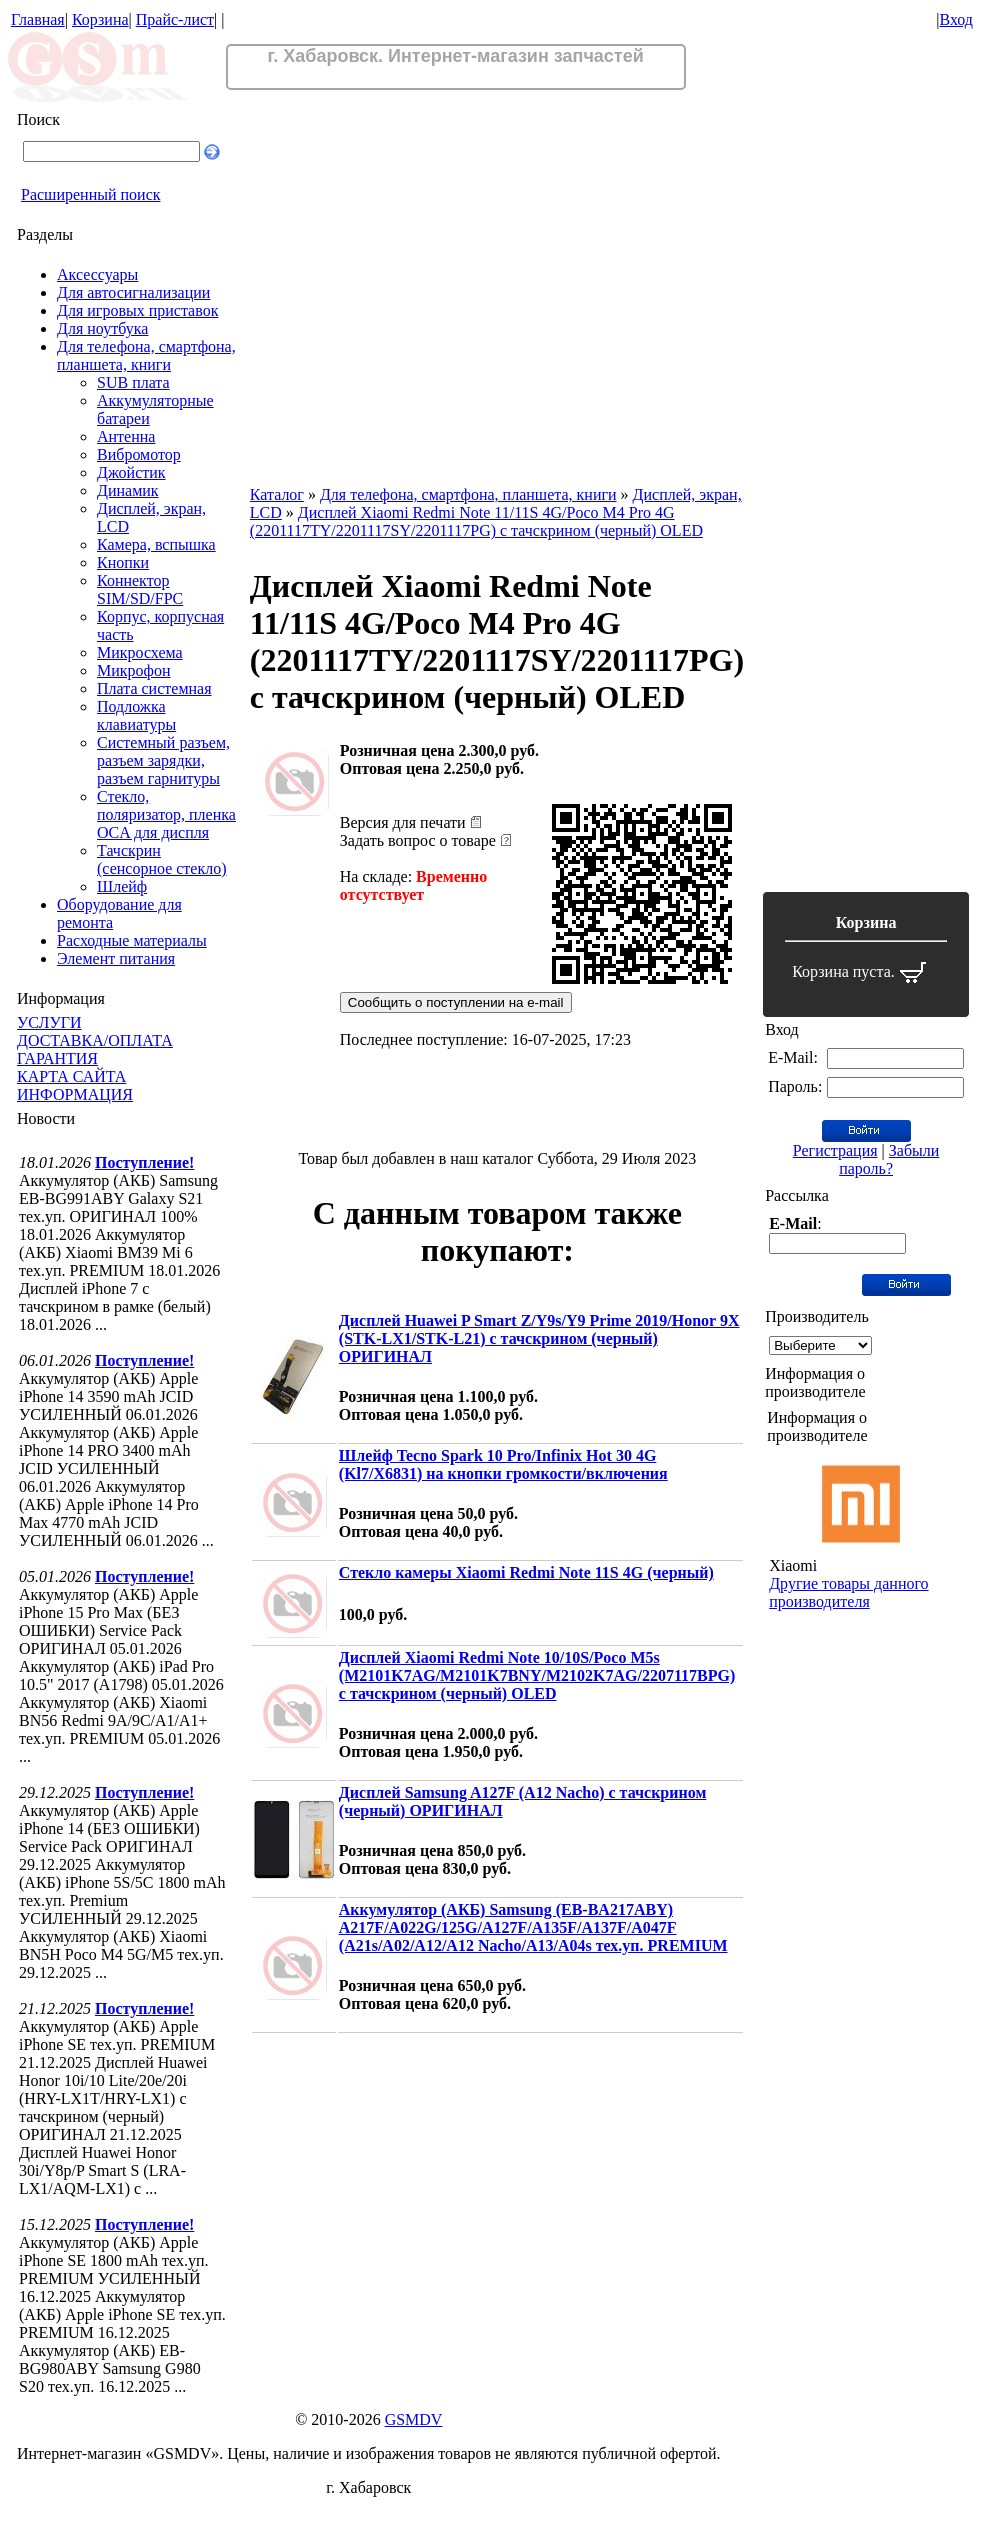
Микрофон (134, 670)
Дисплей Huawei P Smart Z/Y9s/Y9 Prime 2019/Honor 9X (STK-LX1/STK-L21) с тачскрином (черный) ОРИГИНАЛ (539, 1338)
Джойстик (131, 472)
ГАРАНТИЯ (57, 1058)
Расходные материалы (132, 940)
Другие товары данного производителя (848, 1592)
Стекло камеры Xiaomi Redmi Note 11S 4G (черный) (526, 1572)
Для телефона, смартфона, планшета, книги (146, 355)
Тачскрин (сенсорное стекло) (162, 859)
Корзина (100, 19)
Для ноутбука (102, 328)
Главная (38, 19)
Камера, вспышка (156, 544)
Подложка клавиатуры (136, 715)
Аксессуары (97, 274)
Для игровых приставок (137, 310)
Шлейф (122, 886)
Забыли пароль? (889, 1159)
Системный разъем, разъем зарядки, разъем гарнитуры (163, 760)
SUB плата (133, 382)
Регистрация (835, 1150)
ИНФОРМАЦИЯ (75, 1094)
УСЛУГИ (49, 1022)
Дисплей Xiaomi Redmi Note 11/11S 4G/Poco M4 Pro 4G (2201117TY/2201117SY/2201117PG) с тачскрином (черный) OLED (476, 521)
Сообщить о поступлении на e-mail (456, 1002)
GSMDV (414, 2419)
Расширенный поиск (91, 194)
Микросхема (140, 652)
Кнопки (123, 562)
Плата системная (154, 688)
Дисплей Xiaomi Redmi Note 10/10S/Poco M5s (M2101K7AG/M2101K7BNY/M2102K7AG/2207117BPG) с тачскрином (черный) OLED (537, 1675)
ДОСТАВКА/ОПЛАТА (95, 1040)
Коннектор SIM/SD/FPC (140, 589)
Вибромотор (139, 454)
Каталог (277, 494)
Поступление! (144, 1162)
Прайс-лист (175, 19)
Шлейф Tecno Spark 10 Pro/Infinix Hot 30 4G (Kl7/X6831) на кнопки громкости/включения (503, 1464)
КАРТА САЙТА (71, 1076)
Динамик (128, 490)
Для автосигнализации (133, 292)
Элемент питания (116, 958)
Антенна (126, 436)
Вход (956, 19)
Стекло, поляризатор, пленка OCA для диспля (166, 814)
